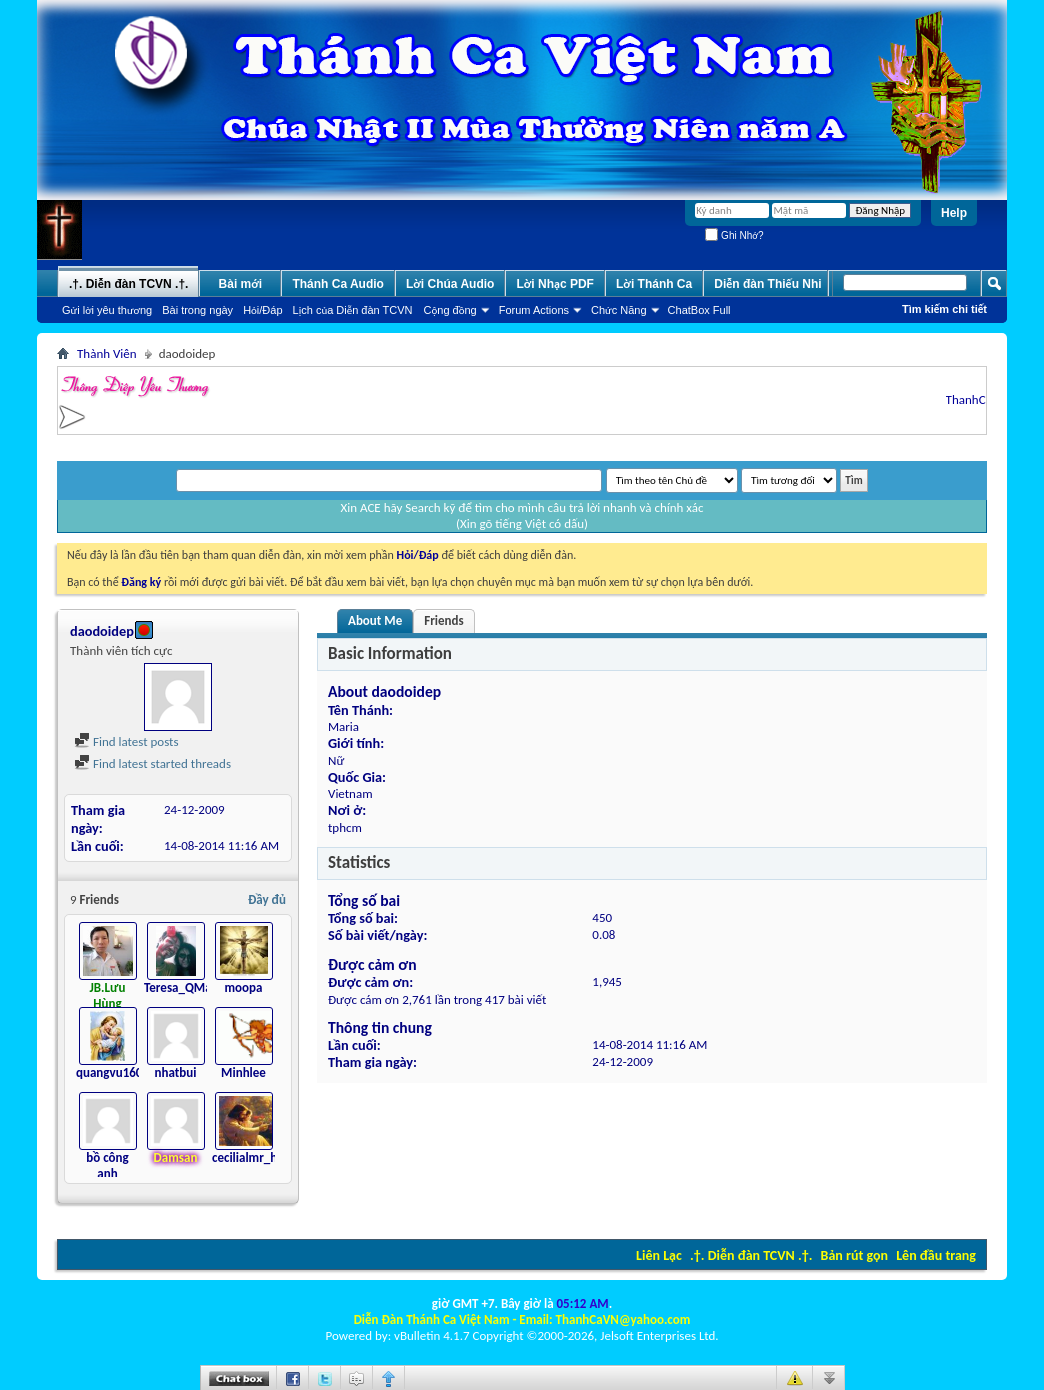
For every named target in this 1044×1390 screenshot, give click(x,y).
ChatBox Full (699, 310)
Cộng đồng (450, 310)
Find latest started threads (152, 763)
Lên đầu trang (936, 1255)
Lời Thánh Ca (654, 284)
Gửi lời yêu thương (107, 310)
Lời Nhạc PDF (555, 284)
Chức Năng (619, 310)
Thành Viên (107, 353)
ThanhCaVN (982, 399)
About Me (375, 620)
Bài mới (241, 284)
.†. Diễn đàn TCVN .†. (751, 1255)
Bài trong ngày (197, 310)
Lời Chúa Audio (450, 284)
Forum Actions (534, 310)
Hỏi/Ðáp (262, 310)
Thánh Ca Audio (338, 284)
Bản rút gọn (854, 1255)
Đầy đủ (267, 899)
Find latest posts (126, 741)
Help (954, 213)
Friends (443, 620)
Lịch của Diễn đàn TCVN (353, 310)
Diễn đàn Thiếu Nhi (767, 284)
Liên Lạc (659, 1255)
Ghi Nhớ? (734, 235)
